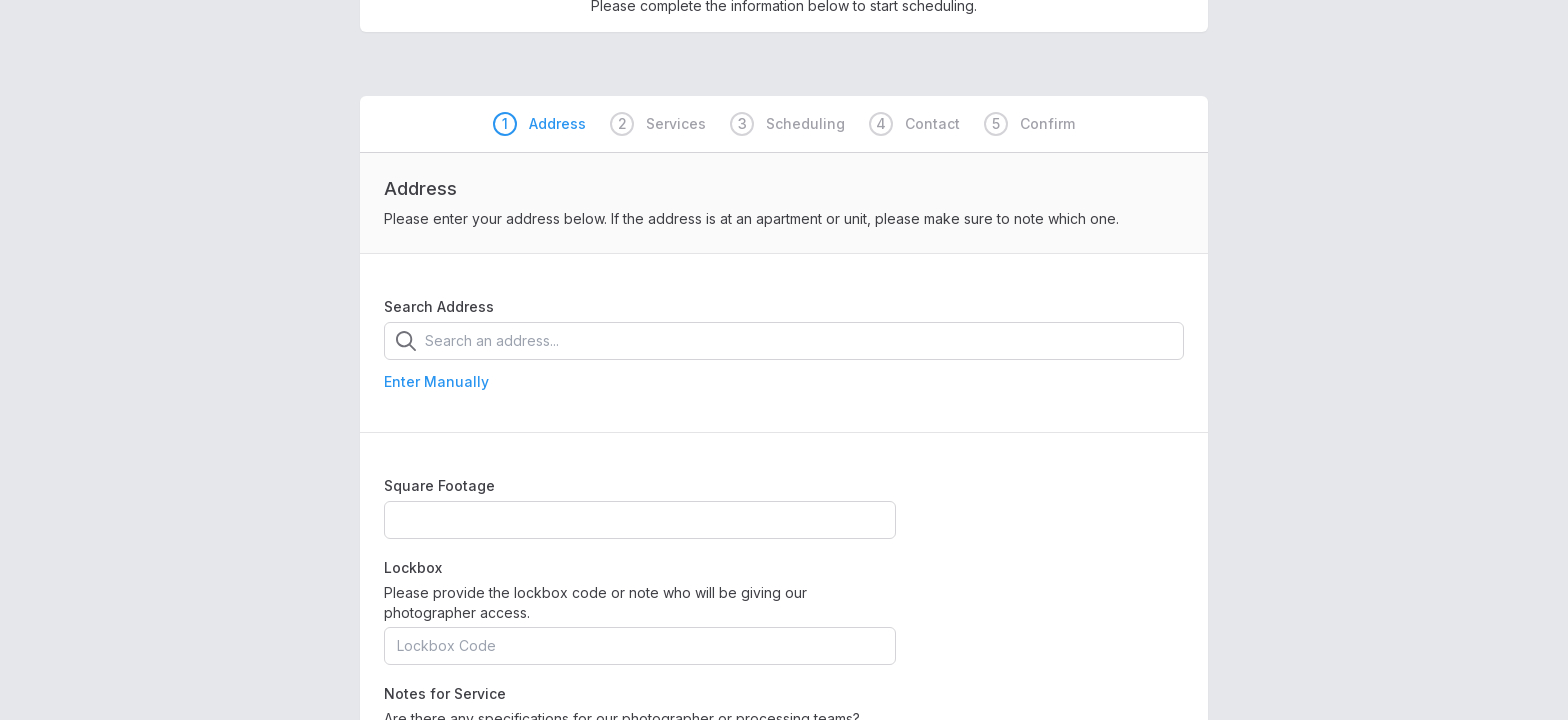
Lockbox (413, 567)
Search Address (439, 306)
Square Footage (439, 485)
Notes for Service (445, 693)
